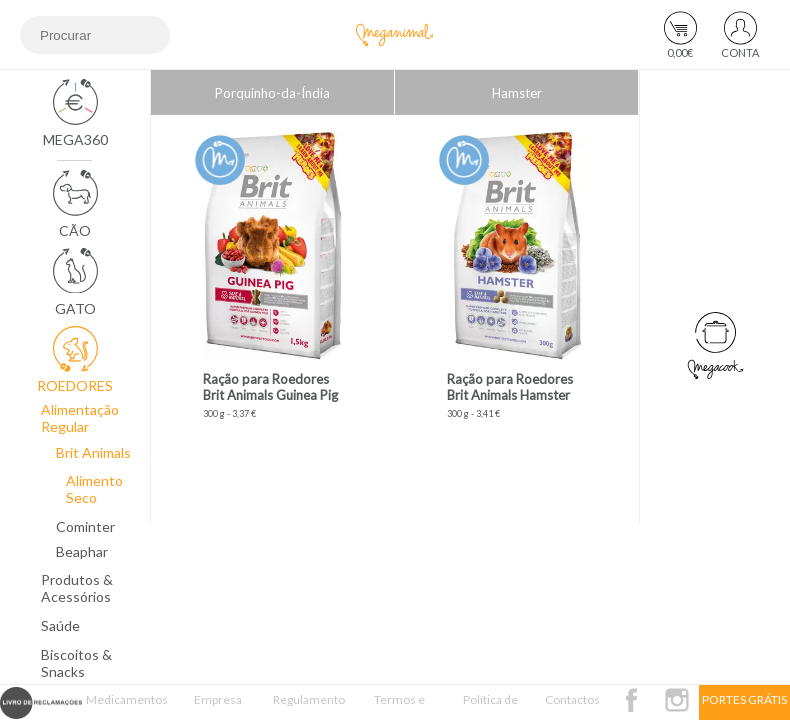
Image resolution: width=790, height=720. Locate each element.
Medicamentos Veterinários (127, 706)
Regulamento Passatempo (309, 706)
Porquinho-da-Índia (272, 93)
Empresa (218, 699)
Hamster (517, 93)
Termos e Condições (400, 706)
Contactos (572, 699)
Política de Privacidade (490, 706)
